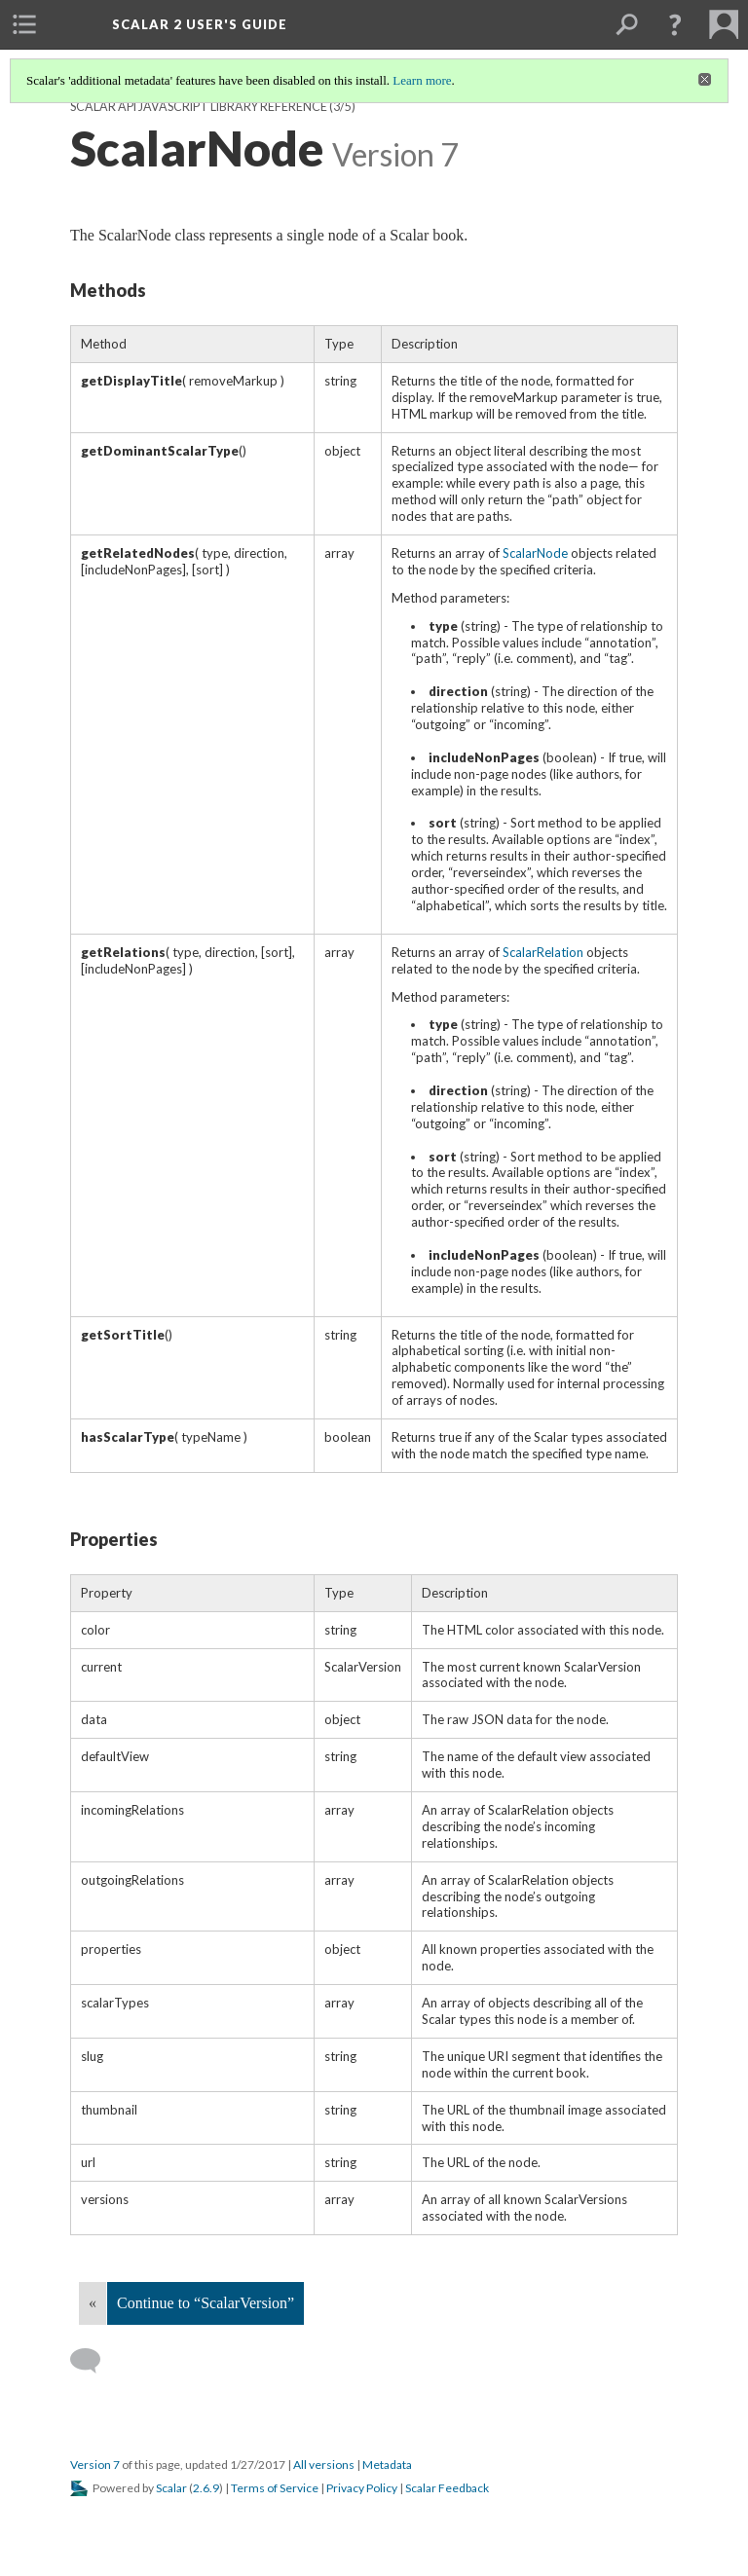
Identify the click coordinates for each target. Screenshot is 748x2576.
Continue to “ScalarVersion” (205, 2303)
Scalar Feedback (447, 2488)
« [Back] (92, 2303)
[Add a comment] (94, 2361)
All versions (324, 2464)
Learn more (422, 80)
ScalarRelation (543, 952)
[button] (675, 24)
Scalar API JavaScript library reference (198, 106)
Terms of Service (274, 2488)
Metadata (387, 2464)
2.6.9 (206, 2488)
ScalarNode (535, 553)
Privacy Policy (361, 2488)
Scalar (171, 2488)
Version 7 (95, 2464)
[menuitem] (24, 24)
